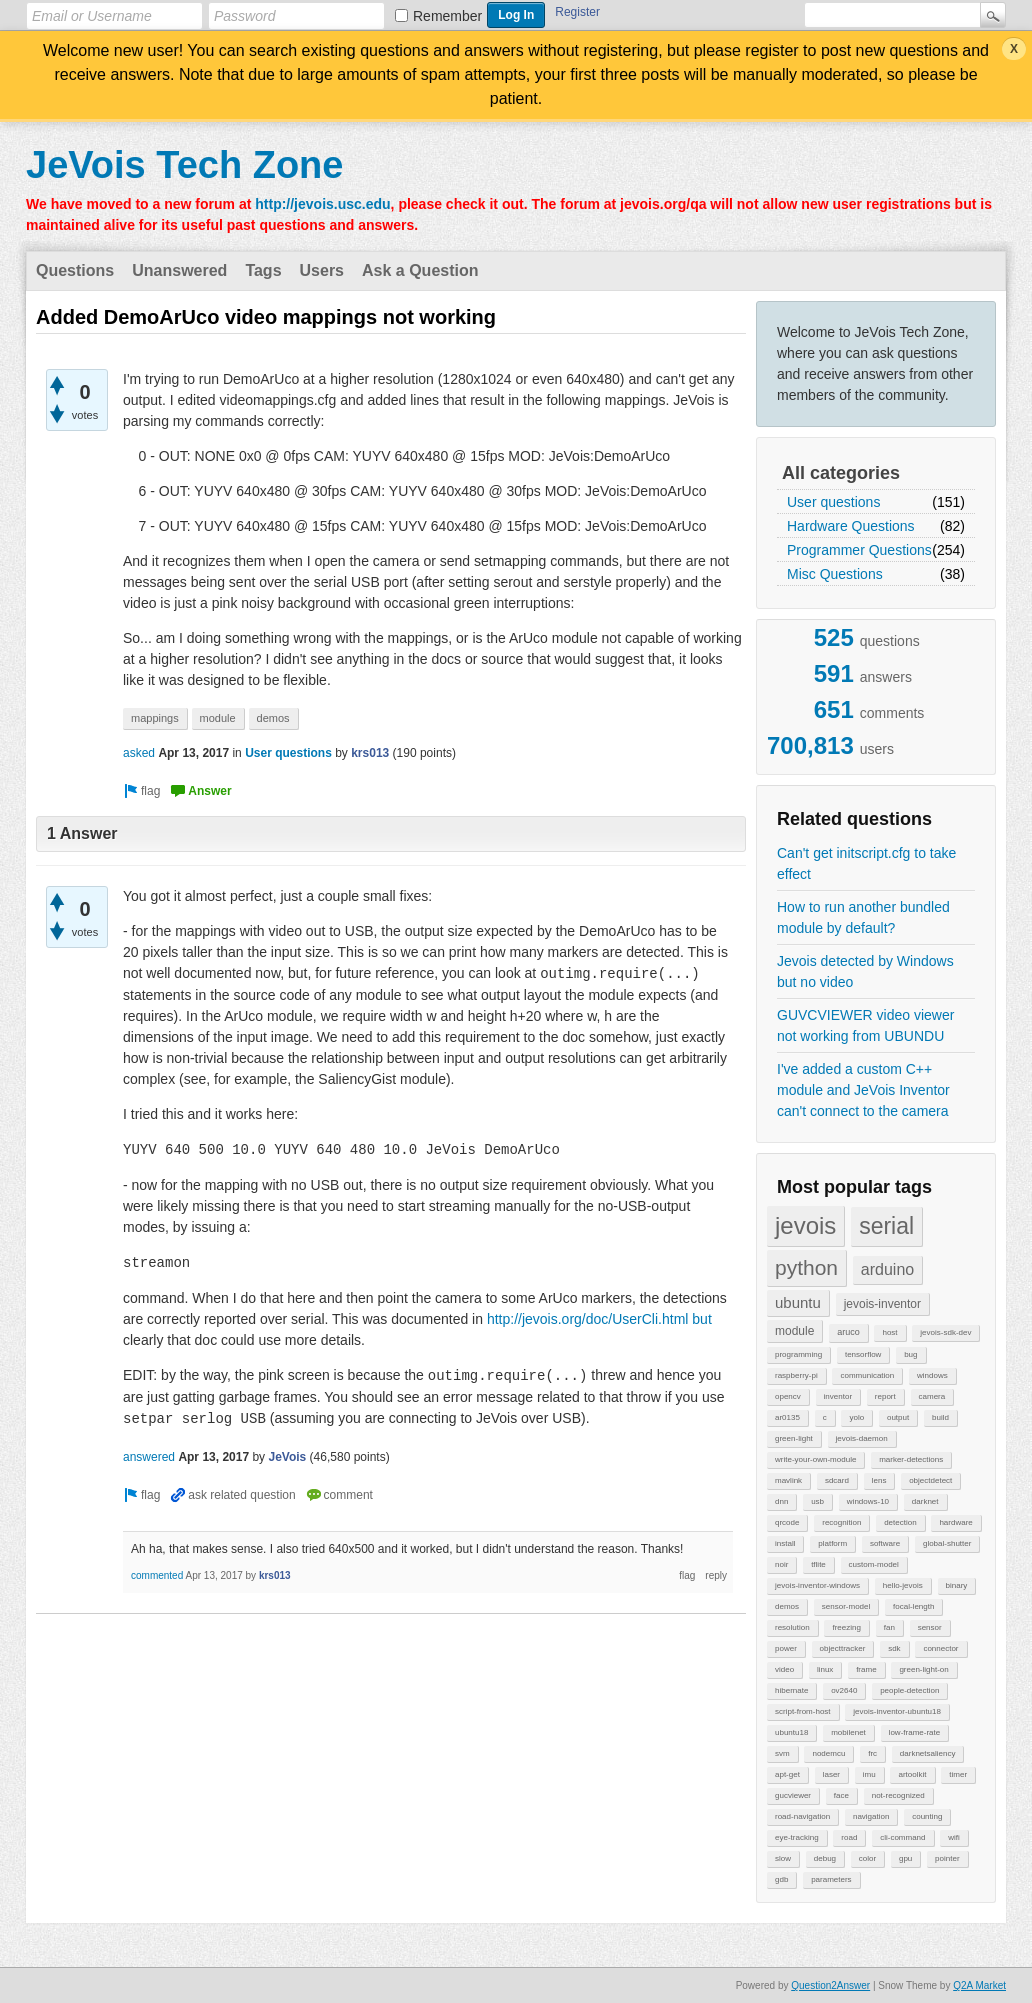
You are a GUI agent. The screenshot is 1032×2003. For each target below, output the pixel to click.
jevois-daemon (862, 1438)
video (784, 1669)
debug (825, 1858)
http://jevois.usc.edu (322, 204)
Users (322, 270)
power (786, 1648)
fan (889, 1627)
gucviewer (793, 1795)
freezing (846, 1627)
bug (910, 1354)
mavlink (788, 1480)
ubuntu (798, 1302)
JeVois (287, 1457)
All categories (841, 473)
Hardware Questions (851, 526)
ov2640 (844, 1690)
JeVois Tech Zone (184, 165)
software (885, 1543)
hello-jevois (903, 1585)
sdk (894, 1648)
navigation (871, 1816)
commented (157, 1575)
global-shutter (947, 1543)
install (785, 1543)
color (867, 1858)
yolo (856, 1417)
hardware (955, 1522)
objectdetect (930, 1480)
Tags (263, 270)
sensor (930, 1627)
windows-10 (868, 1501)
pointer (947, 1858)
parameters (831, 1879)
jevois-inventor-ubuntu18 (897, 1711)
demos (787, 1606)
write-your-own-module (815, 1459)
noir (781, 1564)
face (841, 1795)
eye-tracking (797, 1837)
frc (872, 1753)
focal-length (913, 1606)
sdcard (837, 1480)
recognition (841, 1522)
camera (932, 1396)
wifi (954, 1837)
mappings (155, 718)
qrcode (787, 1522)
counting (927, 1816)
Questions (75, 270)
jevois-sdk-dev (945, 1332)
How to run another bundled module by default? (863, 917)
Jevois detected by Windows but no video (865, 971)
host (889, 1332)
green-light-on (923, 1669)
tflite (818, 1564)
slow (783, 1858)
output (898, 1417)
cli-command (902, 1837)
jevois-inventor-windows (817, 1585)
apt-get (787, 1774)
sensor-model (846, 1606)
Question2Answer (830, 1985)
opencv (788, 1396)
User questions (833, 502)
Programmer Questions (859, 550)
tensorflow (863, 1354)
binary (957, 1585)
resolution (792, 1627)
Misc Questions (835, 574)
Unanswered (179, 270)
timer (958, 1774)
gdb (781, 1879)
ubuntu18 (791, 1732)
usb (817, 1501)
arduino (887, 1269)
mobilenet (848, 1732)
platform (832, 1543)
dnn (781, 1501)
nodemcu (828, 1753)
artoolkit (912, 1774)
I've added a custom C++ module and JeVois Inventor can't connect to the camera (863, 1090)
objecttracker (843, 1648)
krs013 (370, 753)
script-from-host (803, 1711)
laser (831, 1774)
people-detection (909, 1690)
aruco (848, 1332)
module (794, 1331)
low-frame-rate (915, 1732)
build (940, 1417)
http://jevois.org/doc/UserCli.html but (599, 1319)
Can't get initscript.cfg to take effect (866, 863)
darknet (925, 1501)
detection (900, 1522)
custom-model (874, 1564)
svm (782, 1753)
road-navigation (802, 1816)
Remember (447, 16)
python (806, 1267)
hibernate (791, 1690)
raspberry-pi (796, 1375)
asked (139, 753)
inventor (838, 1396)
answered (149, 1457)
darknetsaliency (928, 1753)
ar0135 (787, 1417)
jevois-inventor (882, 1304)
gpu (905, 1858)
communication (867, 1375)
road (849, 1837)
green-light (794, 1438)
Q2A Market (979, 1985)
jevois (805, 1225)
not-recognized (898, 1795)
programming (798, 1354)
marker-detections (911, 1459)
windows (932, 1375)
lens (879, 1480)
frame (866, 1669)
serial (886, 1226)
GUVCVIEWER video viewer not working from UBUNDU (865, 1025)
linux (825, 1669)
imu (869, 1774)
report (885, 1396)
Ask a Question (420, 270)
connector (940, 1648)
